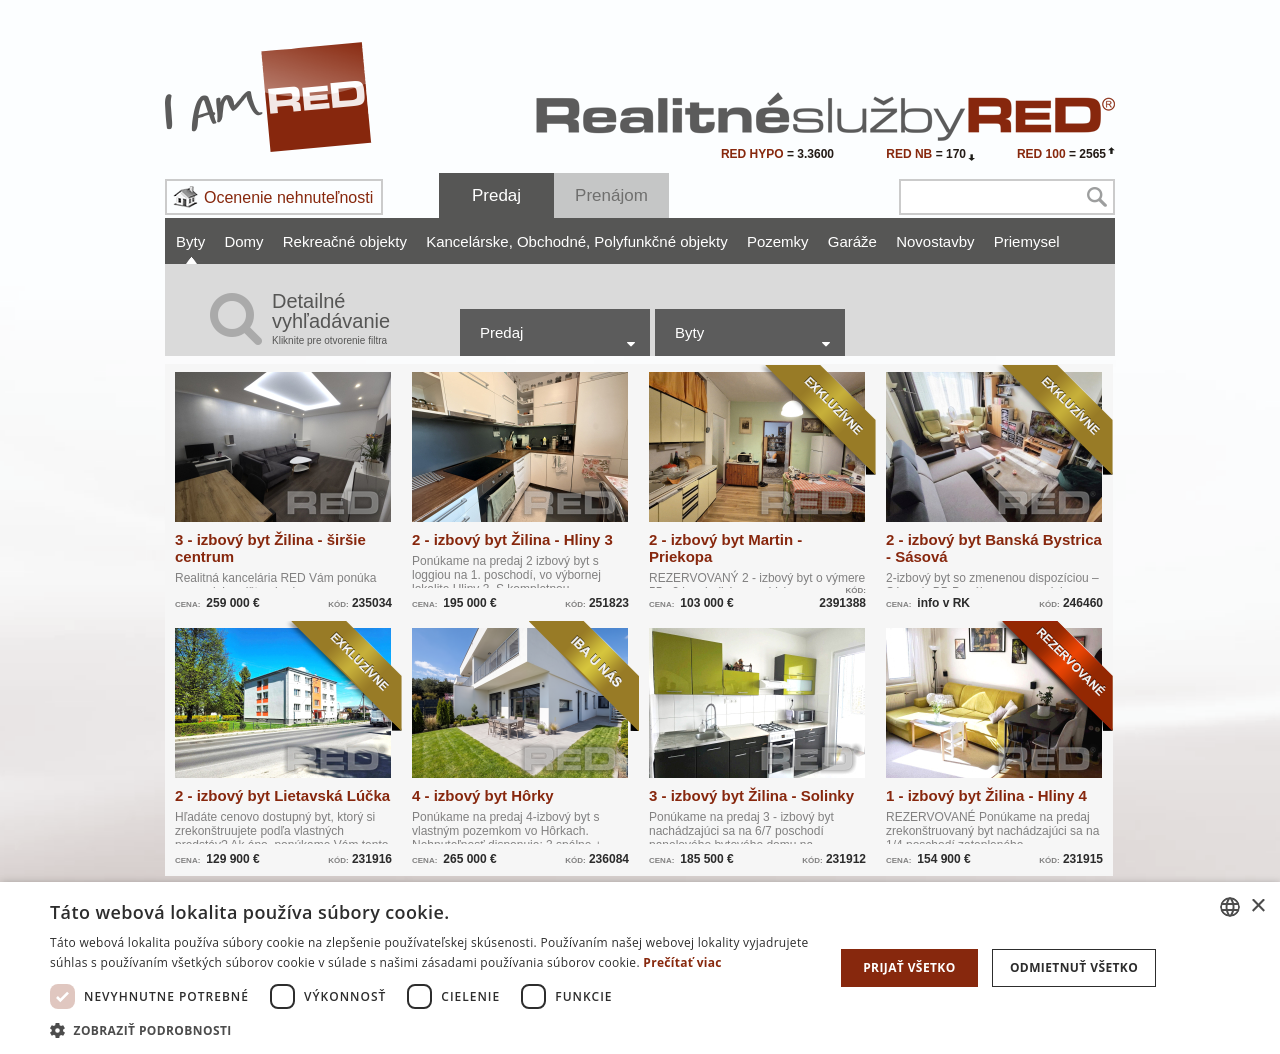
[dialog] (640, 968)
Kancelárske (469, 241)
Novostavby (935, 241)
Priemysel (1027, 241)
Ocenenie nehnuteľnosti (288, 197)
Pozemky (778, 241)
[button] (430, 1029)
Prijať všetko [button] (909, 967)
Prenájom (611, 195)
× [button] (1257, 906)
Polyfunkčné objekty (660, 241)
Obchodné (553, 241)
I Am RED (269, 97)
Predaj (496, 195)
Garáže (852, 241)
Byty (190, 241)
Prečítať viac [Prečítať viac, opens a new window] (682, 962)
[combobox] (1230, 907)
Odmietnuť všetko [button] (1074, 967)
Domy (243, 241)
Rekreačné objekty (345, 241)
